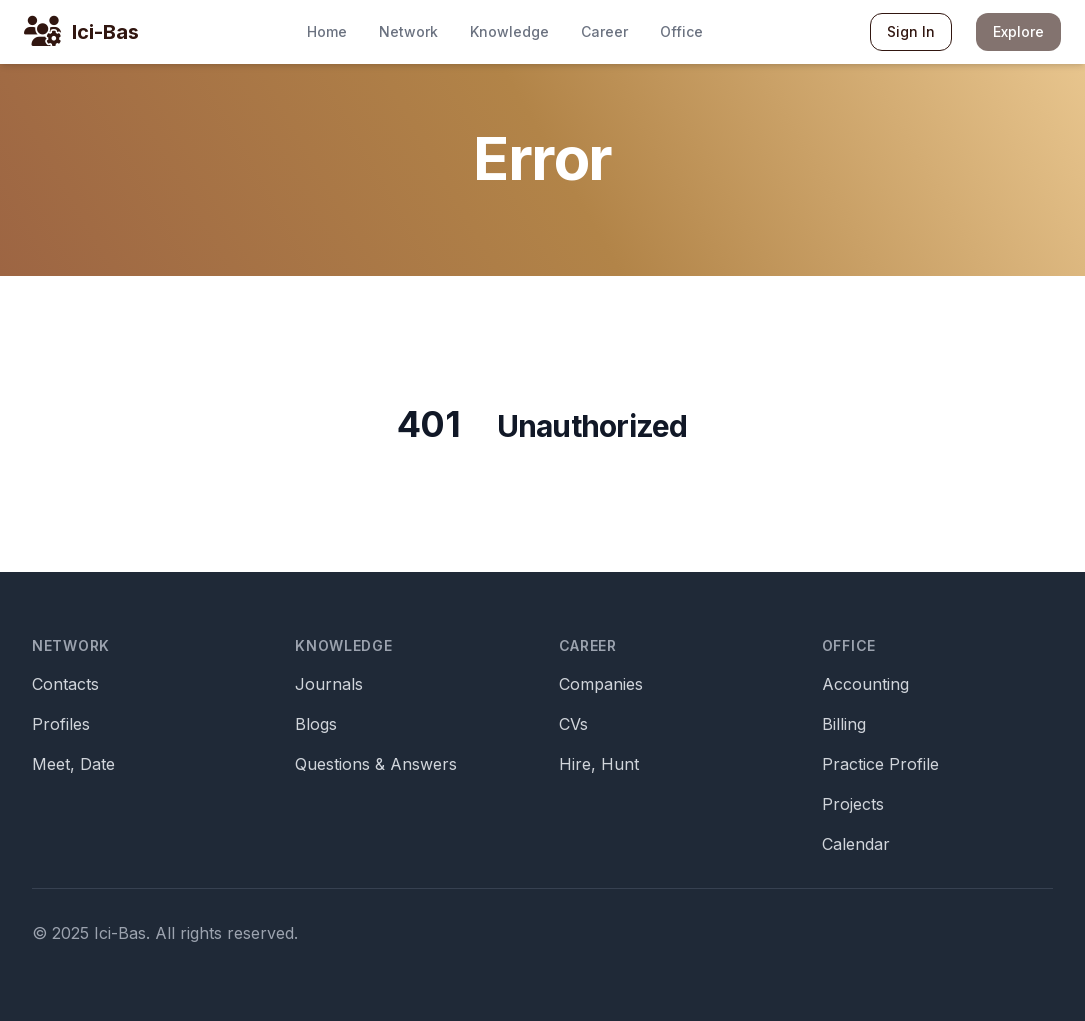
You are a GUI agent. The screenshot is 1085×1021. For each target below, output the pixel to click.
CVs (573, 724)
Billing (844, 724)
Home (327, 31)
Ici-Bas (105, 32)
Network (408, 31)
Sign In (911, 31)
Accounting (865, 684)
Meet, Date (73, 764)
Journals (329, 684)
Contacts (65, 684)
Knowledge (509, 31)
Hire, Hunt (599, 764)
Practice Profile (880, 764)
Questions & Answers (376, 764)
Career (604, 31)
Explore (1018, 31)
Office (681, 31)
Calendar (856, 844)
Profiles (61, 724)
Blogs (316, 724)
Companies (601, 684)
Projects (853, 804)
